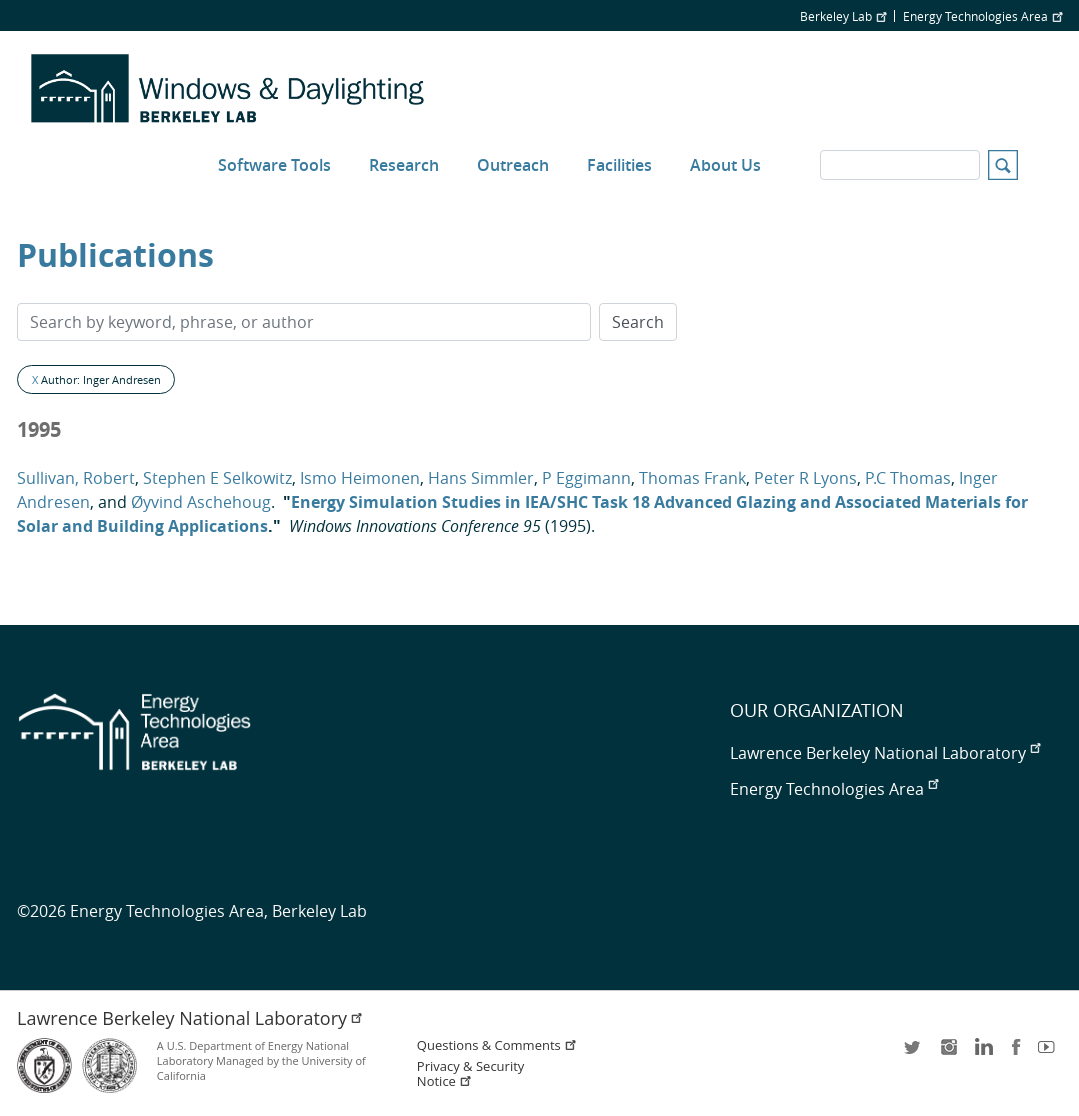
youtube (1050, 1053)
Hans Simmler (481, 478)
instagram (948, 1053)
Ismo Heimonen (360, 478)
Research (404, 165)
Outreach (513, 165)
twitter (914, 1053)
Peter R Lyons (805, 478)
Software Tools (274, 165)
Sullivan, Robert (76, 478)
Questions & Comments (497, 1045)
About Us (725, 165)
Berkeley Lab (843, 16)
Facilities (619, 165)
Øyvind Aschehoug (201, 502)
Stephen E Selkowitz (217, 478)
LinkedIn (982, 1053)
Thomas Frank (692, 478)
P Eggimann (586, 478)
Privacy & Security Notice (470, 1074)
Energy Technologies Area (982, 16)
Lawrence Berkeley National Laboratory (885, 753)
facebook (1016, 1053)
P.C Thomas (908, 478)
